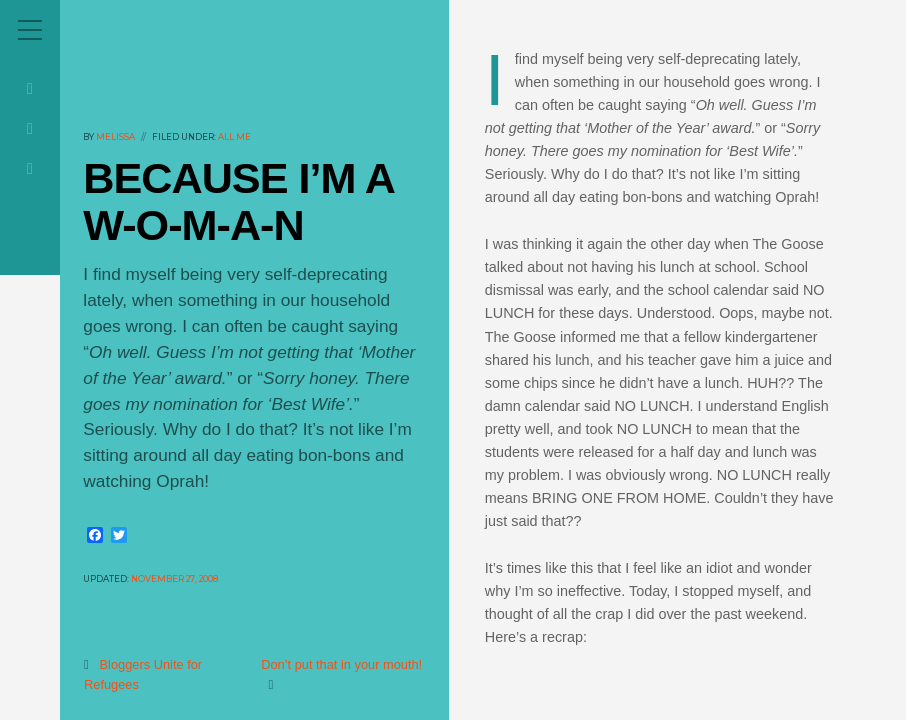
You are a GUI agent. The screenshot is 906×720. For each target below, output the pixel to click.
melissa (115, 137)
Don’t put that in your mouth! (342, 664)
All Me (234, 137)
